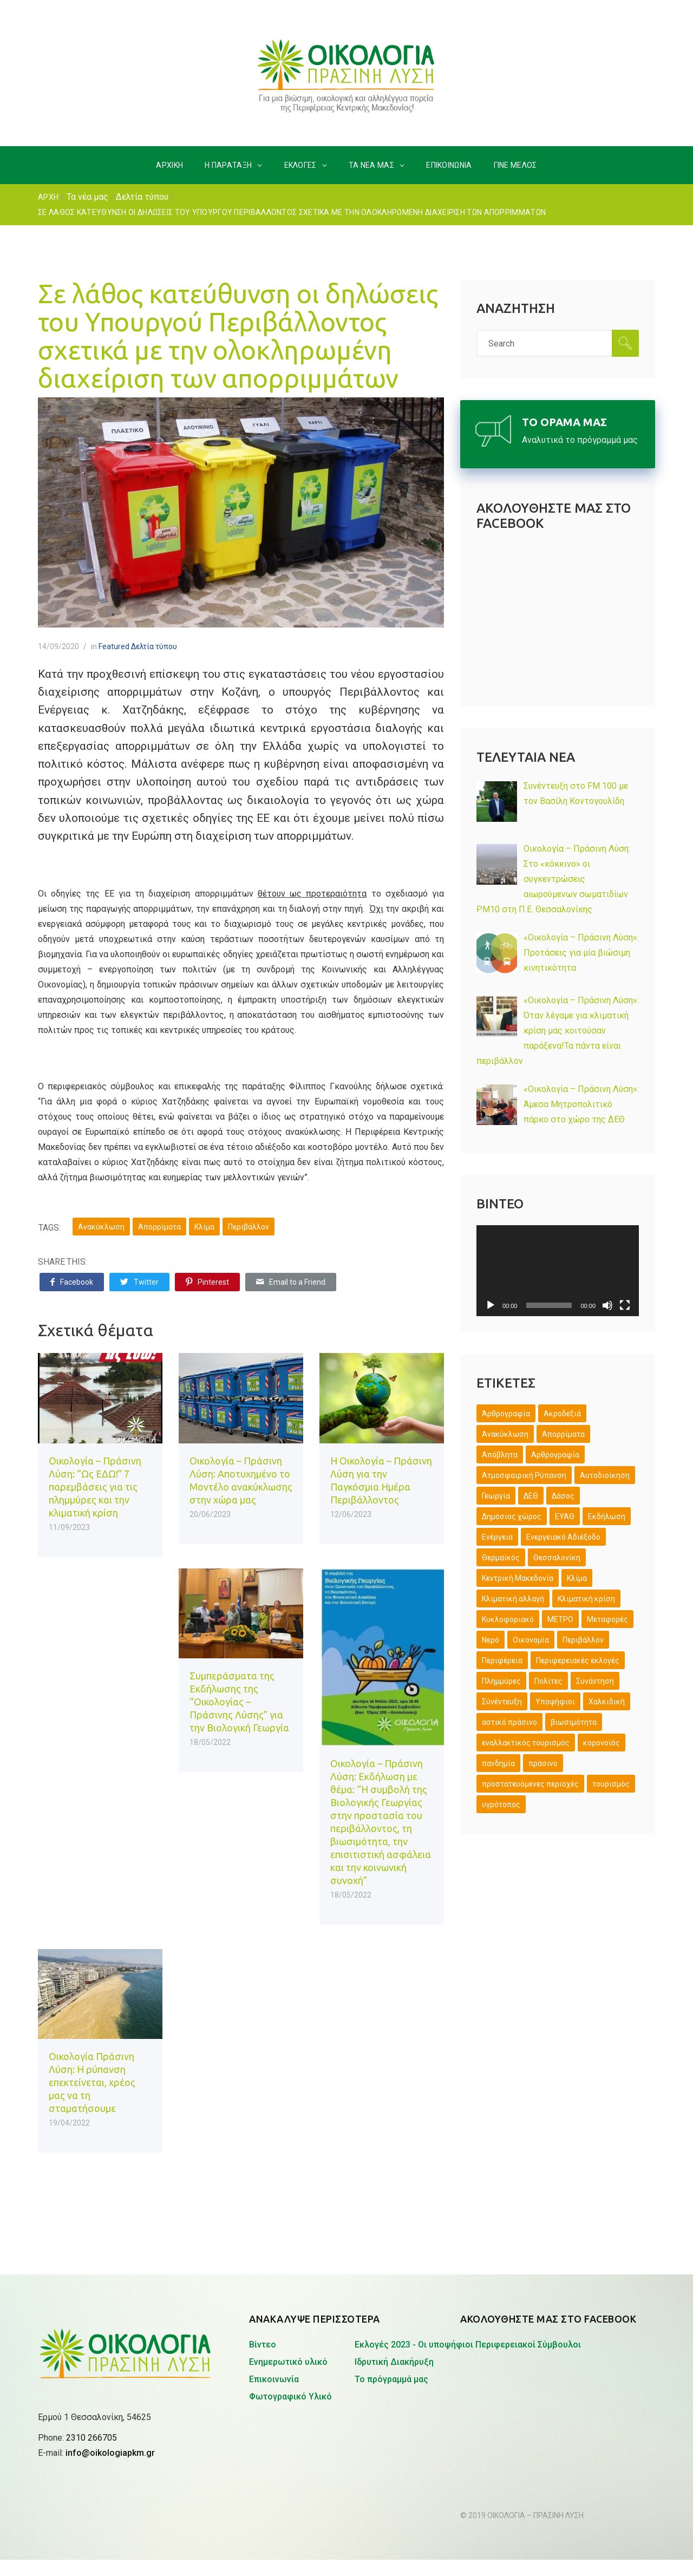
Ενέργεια (497, 1537)
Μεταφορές (607, 1620)
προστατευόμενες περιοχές (530, 1784)
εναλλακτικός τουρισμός (526, 1743)
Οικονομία (531, 1640)
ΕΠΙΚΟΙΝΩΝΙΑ (449, 165)
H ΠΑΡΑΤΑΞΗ (228, 165)
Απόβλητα (500, 1455)
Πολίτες (548, 1681)
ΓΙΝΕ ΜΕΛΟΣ (515, 165)
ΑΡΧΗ (48, 197)
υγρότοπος (501, 1805)
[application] (557, 1271)
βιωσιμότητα (574, 1722)
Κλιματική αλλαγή (513, 1599)
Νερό (490, 1640)
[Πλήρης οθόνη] (624, 1305)
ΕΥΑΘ (564, 1517)
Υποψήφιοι (555, 1702)
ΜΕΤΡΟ (560, 1620)
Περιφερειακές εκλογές (577, 1661)
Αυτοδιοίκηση (605, 1476)
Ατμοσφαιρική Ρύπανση (524, 1476)
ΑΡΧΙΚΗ (169, 165)
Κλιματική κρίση (586, 1599)
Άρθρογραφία (506, 1414)
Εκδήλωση (606, 1517)
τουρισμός (611, 1784)
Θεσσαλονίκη (556, 1558)
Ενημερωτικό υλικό (288, 2362)
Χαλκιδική (607, 1702)
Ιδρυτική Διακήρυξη (394, 2362)
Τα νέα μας (87, 197)
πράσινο (543, 1764)
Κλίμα (204, 1227)
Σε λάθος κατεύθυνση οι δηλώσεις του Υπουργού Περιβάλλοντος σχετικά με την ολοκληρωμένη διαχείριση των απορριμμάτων (238, 336)
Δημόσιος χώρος (511, 1517)
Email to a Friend (290, 1282)
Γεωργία (496, 1496)
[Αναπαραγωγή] (490, 1305)
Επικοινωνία (274, 2379)
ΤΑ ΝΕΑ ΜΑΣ (371, 165)
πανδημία (498, 1764)
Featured (114, 646)
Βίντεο (262, 2344)
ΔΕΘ (531, 1496)
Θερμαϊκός (501, 1558)
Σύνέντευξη (502, 1702)
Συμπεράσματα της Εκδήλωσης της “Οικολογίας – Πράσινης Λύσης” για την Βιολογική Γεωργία (239, 1701)
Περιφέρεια (502, 1661)
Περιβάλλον (248, 1227)
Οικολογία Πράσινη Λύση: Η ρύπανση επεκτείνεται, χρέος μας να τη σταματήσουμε (92, 2082)
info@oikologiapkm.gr (110, 2453)
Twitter (139, 1282)
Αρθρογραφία (555, 1455)
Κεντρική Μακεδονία (517, 1578)
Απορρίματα (159, 1227)
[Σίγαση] (607, 1305)
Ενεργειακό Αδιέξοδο (563, 1537)
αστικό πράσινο (509, 1722)
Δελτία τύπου (142, 197)
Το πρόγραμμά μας (391, 2379)
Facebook (71, 1282)
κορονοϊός (601, 1743)
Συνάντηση (595, 1681)
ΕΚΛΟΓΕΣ (300, 165)
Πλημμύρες (501, 1681)
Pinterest (207, 1282)
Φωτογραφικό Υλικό (290, 2396)
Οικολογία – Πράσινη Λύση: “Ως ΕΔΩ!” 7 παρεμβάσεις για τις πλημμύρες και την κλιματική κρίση (95, 1486)
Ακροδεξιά (562, 1414)
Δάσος (563, 1496)
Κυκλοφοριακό (508, 1620)
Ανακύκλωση (101, 1227)
